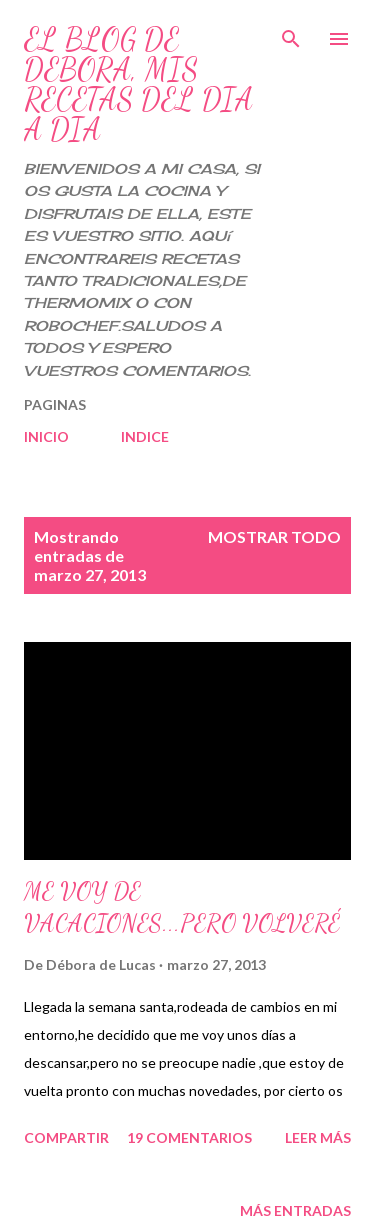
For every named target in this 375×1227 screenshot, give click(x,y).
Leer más (318, 1137)
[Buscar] (291, 36)
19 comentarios (189, 1137)
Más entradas (295, 1210)
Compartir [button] (66, 1137)
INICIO (46, 436)
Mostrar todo (274, 536)
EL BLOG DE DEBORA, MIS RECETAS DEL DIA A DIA (138, 84)
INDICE (145, 436)
